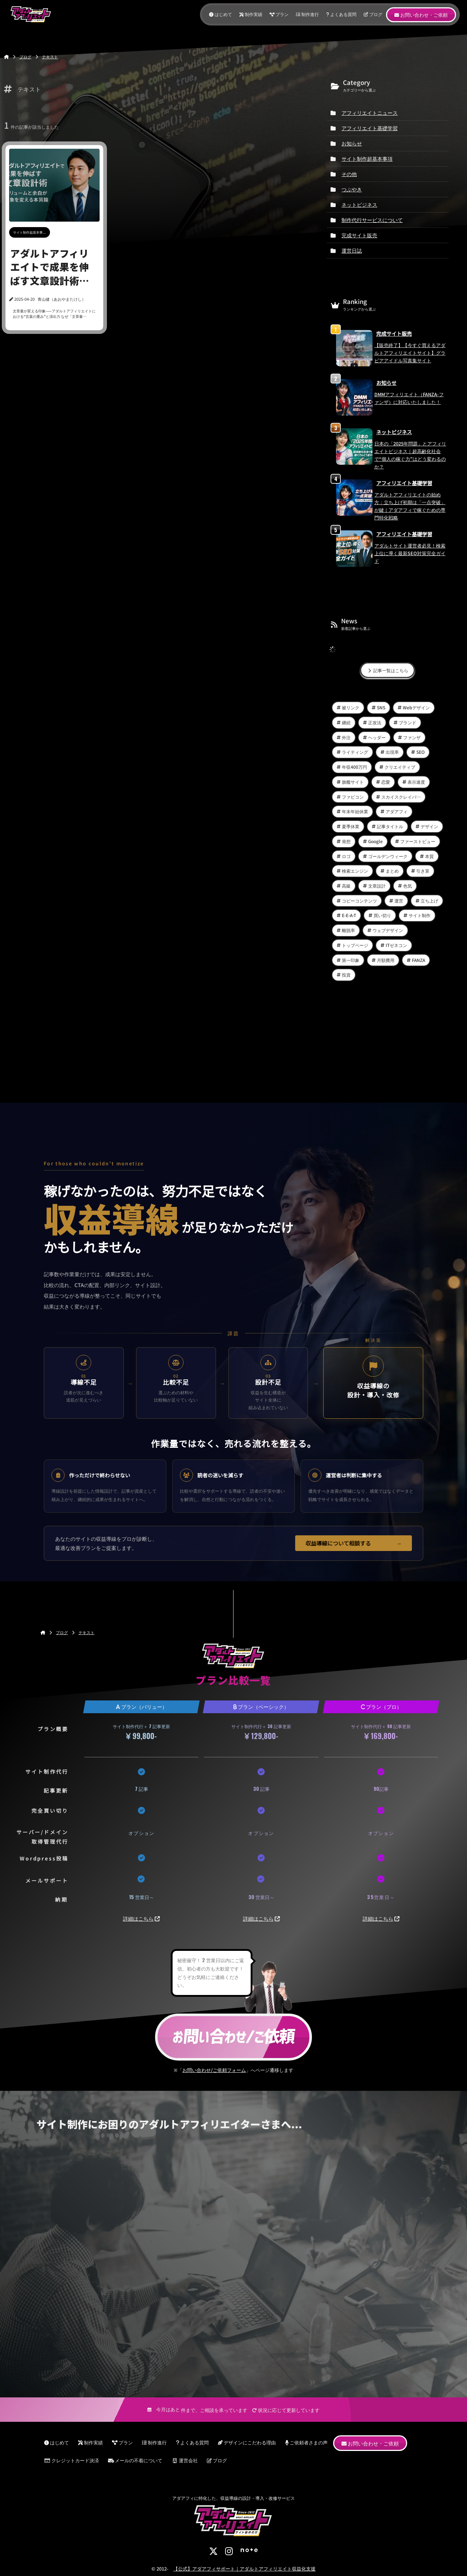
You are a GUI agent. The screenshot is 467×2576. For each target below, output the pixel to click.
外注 (346, 737)
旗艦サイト (353, 782)
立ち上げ (429, 900)
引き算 (422, 871)
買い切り (382, 915)
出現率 (392, 752)
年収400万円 (354, 767)
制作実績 (250, 14)
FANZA (418, 960)
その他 (349, 174)
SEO (420, 752)
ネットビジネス (359, 204)
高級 (346, 885)
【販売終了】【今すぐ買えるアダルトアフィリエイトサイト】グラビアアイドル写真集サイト (409, 353)
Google (375, 841)
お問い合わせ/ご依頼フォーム (214, 2070)
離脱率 (348, 930)
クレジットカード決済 (71, 2460)
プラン (279, 14)
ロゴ (346, 856)
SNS (381, 707)
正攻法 (374, 722)
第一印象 (350, 960)
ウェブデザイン (388, 930)
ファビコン (353, 797)
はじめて (220, 14)
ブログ (373, 14)
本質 (429, 856)
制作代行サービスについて (372, 219)
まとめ (392, 871)
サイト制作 (420, 915)
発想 (346, 841)
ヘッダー (377, 737)
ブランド (407, 722)
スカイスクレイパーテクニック (403, 797)
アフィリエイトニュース (369, 112)
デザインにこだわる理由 (247, 2442)
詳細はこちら (138, 1918)
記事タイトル (390, 826)
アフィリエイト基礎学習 (369, 128)
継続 (346, 722)
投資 (346, 974)
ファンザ (412, 737)
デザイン (429, 826)
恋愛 (385, 782)
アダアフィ (397, 811)
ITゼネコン (396, 945)
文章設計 (377, 885)
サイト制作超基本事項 (367, 158)
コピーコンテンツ (359, 900)
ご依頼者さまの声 (306, 2442)
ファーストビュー (417, 841)
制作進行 (307, 14)
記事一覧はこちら (387, 670)
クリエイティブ (400, 767)
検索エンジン (355, 871)
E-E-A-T (349, 915)
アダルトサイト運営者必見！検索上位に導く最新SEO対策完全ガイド (409, 553)
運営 (398, 900)
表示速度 (416, 782)
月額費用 (385, 960)
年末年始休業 (355, 811)
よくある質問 (341, 14)
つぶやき (351, 189)
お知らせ (351, 143)
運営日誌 (351, 250)
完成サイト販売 (359, 235)
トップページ (355, 945)
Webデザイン (416, 707)
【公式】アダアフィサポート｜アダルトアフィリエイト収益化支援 (244, 2568)
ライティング (355, 752)
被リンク (350, 707)
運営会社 (184, 2460)
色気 (407, 885)
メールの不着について (135, 2460)
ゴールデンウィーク (388, 856)
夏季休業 (350, 826)
